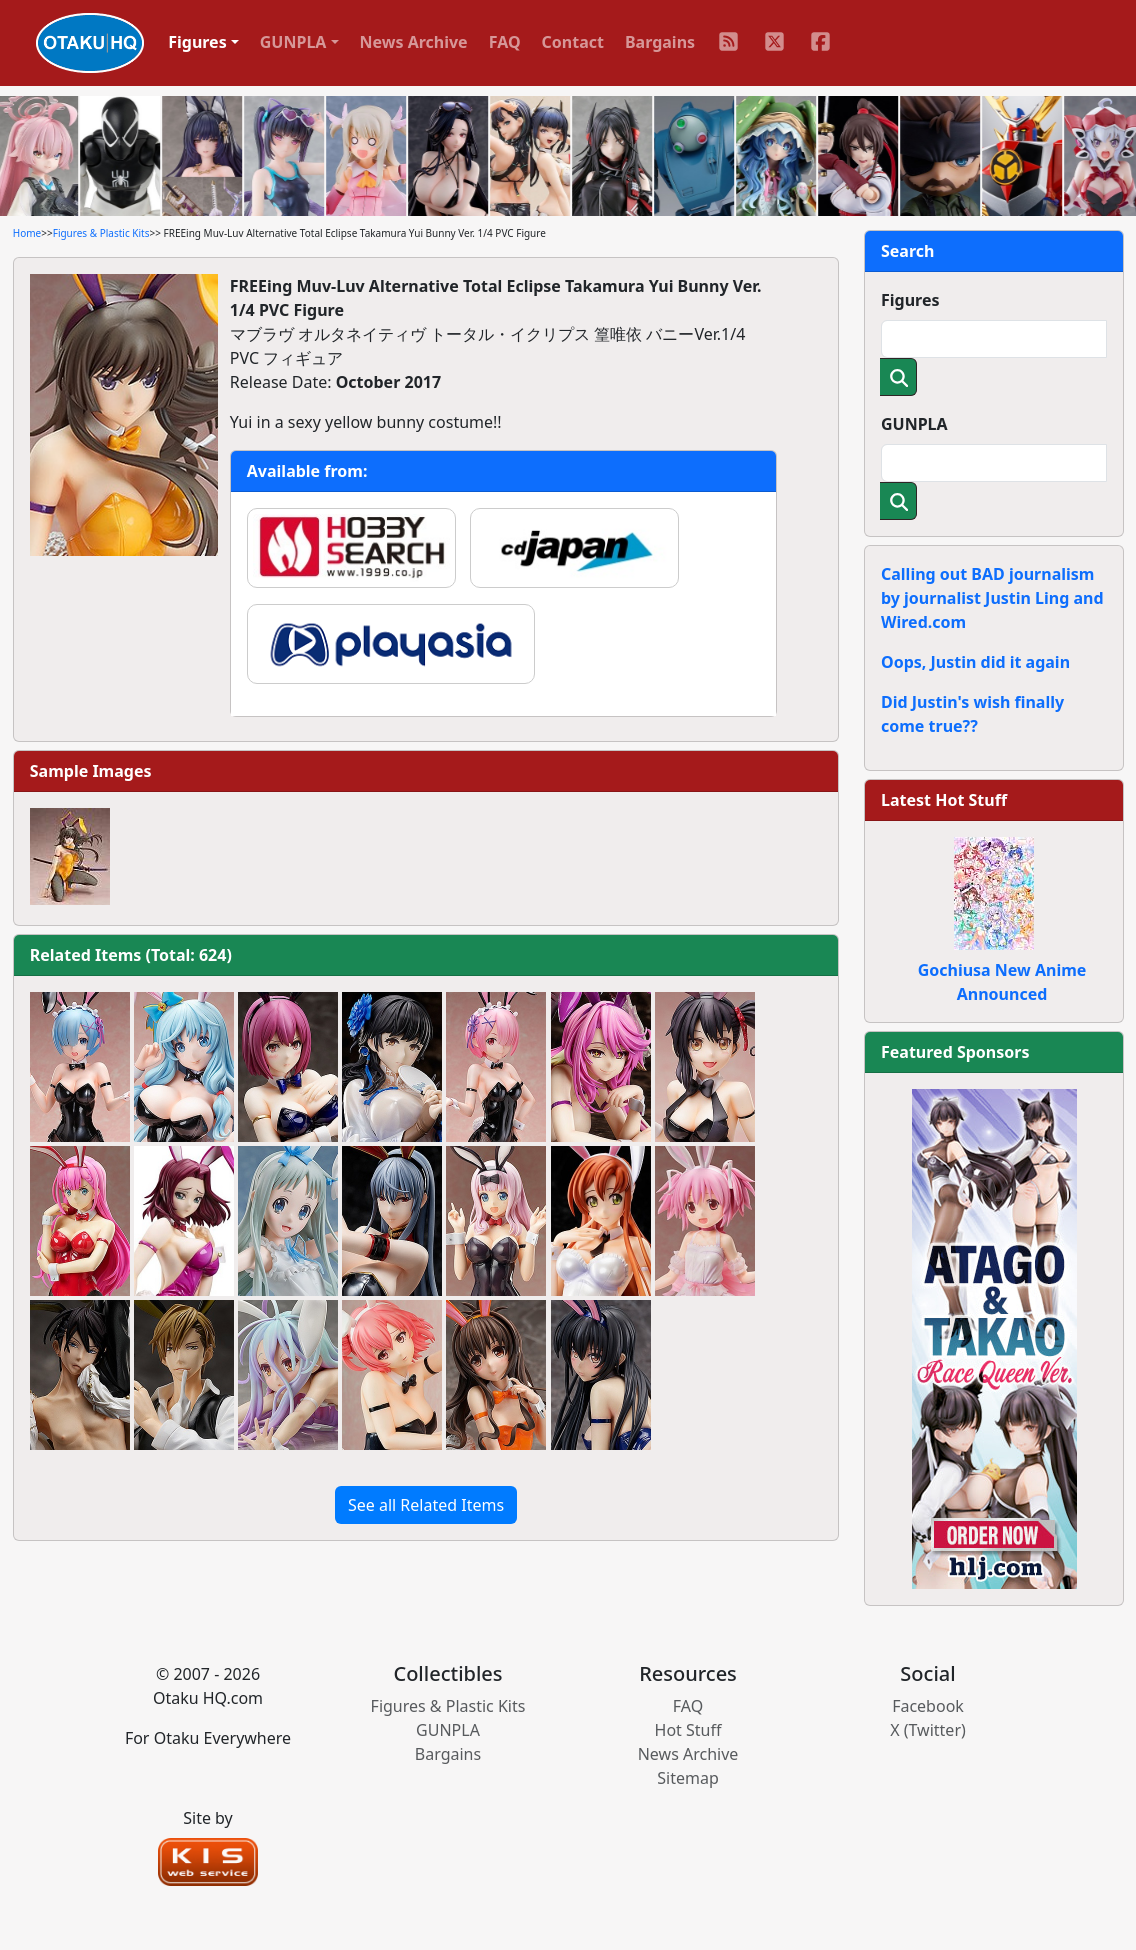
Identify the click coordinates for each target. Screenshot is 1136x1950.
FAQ (505, 42)
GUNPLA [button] (293, 42)
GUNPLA (914, 424)
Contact (573, 42)
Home (27, 233)
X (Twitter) (928, 1730)
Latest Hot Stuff (944, 800)
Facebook (928, 1706)
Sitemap (688, 1778)
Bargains (660, 42)
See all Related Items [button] (426, 1505)
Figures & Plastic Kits (101, 233)
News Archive (414, 42)
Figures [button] (197, 42)
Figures (910, 300)
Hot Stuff (688, 1730)
